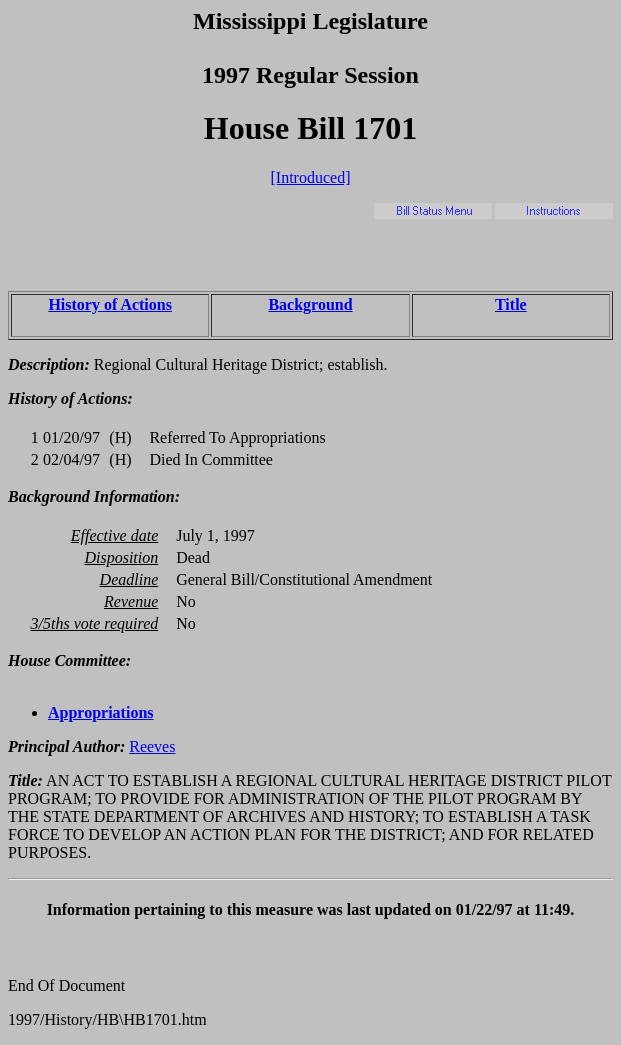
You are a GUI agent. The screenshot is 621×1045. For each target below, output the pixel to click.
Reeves (152, 746)
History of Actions (110, 304)
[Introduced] (311, 177)
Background (310, 304)
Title (511, 304)
